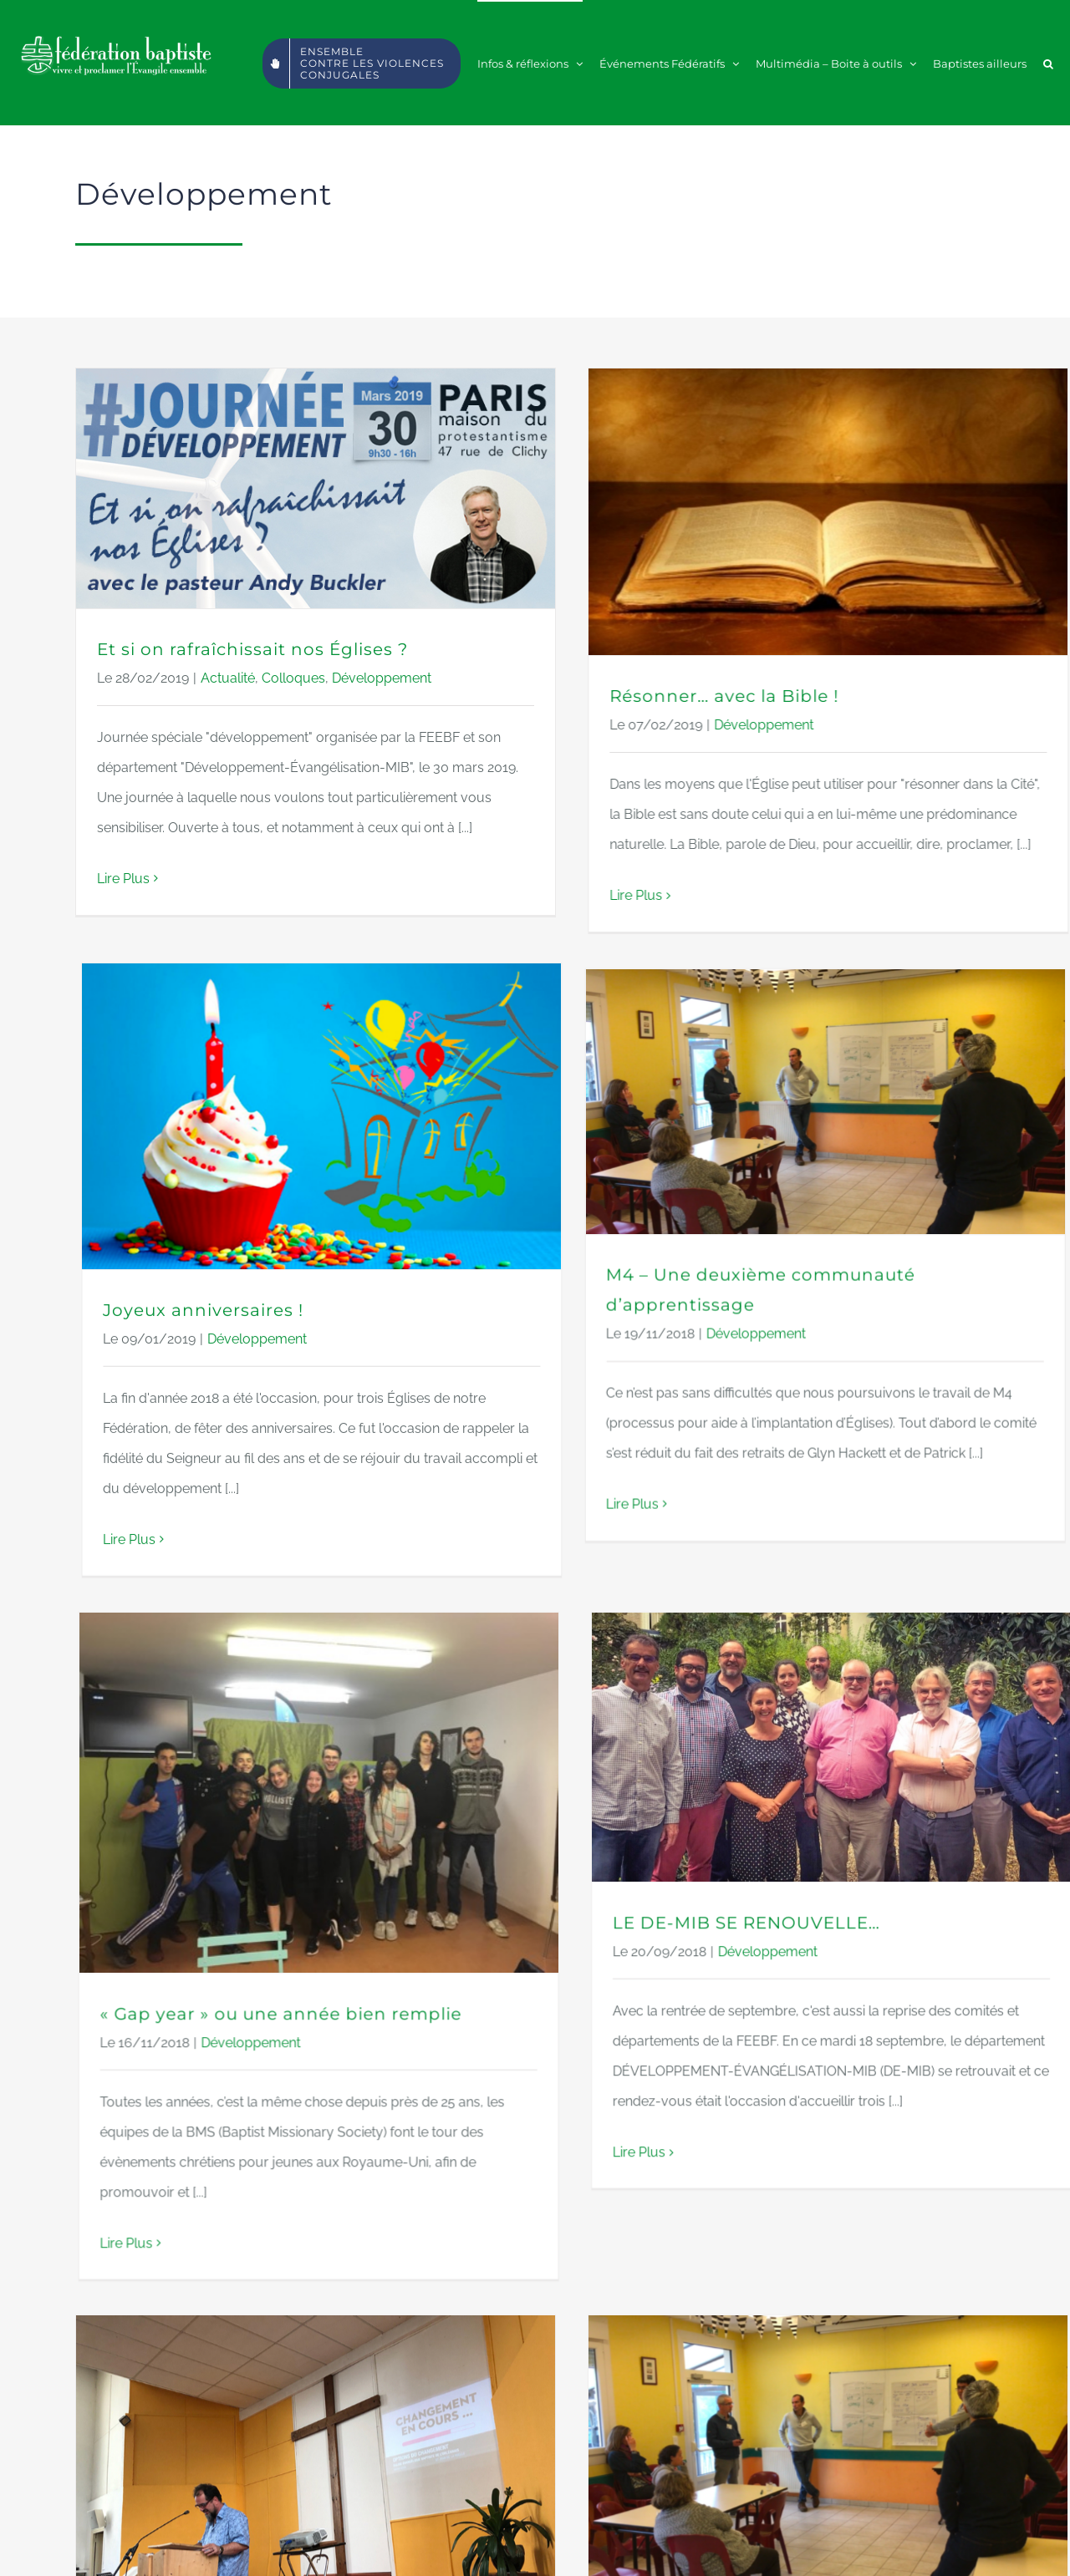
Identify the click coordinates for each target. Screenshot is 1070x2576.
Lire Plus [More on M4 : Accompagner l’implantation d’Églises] (519, 2430)
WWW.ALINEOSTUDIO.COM (634, 2548)
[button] (1048, 62)
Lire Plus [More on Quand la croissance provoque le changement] (123, 2495)
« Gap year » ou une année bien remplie (513, 1620)
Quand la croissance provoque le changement (309, 2296)
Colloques (293, 678)
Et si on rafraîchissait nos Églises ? (252, 649)
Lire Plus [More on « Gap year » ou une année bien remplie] (358, 1849)
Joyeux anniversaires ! (667, 904)
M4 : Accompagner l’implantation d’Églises (688, 2201)
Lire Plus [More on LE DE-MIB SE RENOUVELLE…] (754, 1758)
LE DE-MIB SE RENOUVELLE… (862, 1529)
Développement (381, 678)
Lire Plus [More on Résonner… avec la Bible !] (519, 895)
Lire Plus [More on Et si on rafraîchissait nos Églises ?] (123, 879)
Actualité (228, 678)
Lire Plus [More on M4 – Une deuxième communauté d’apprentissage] (284, 1549)
